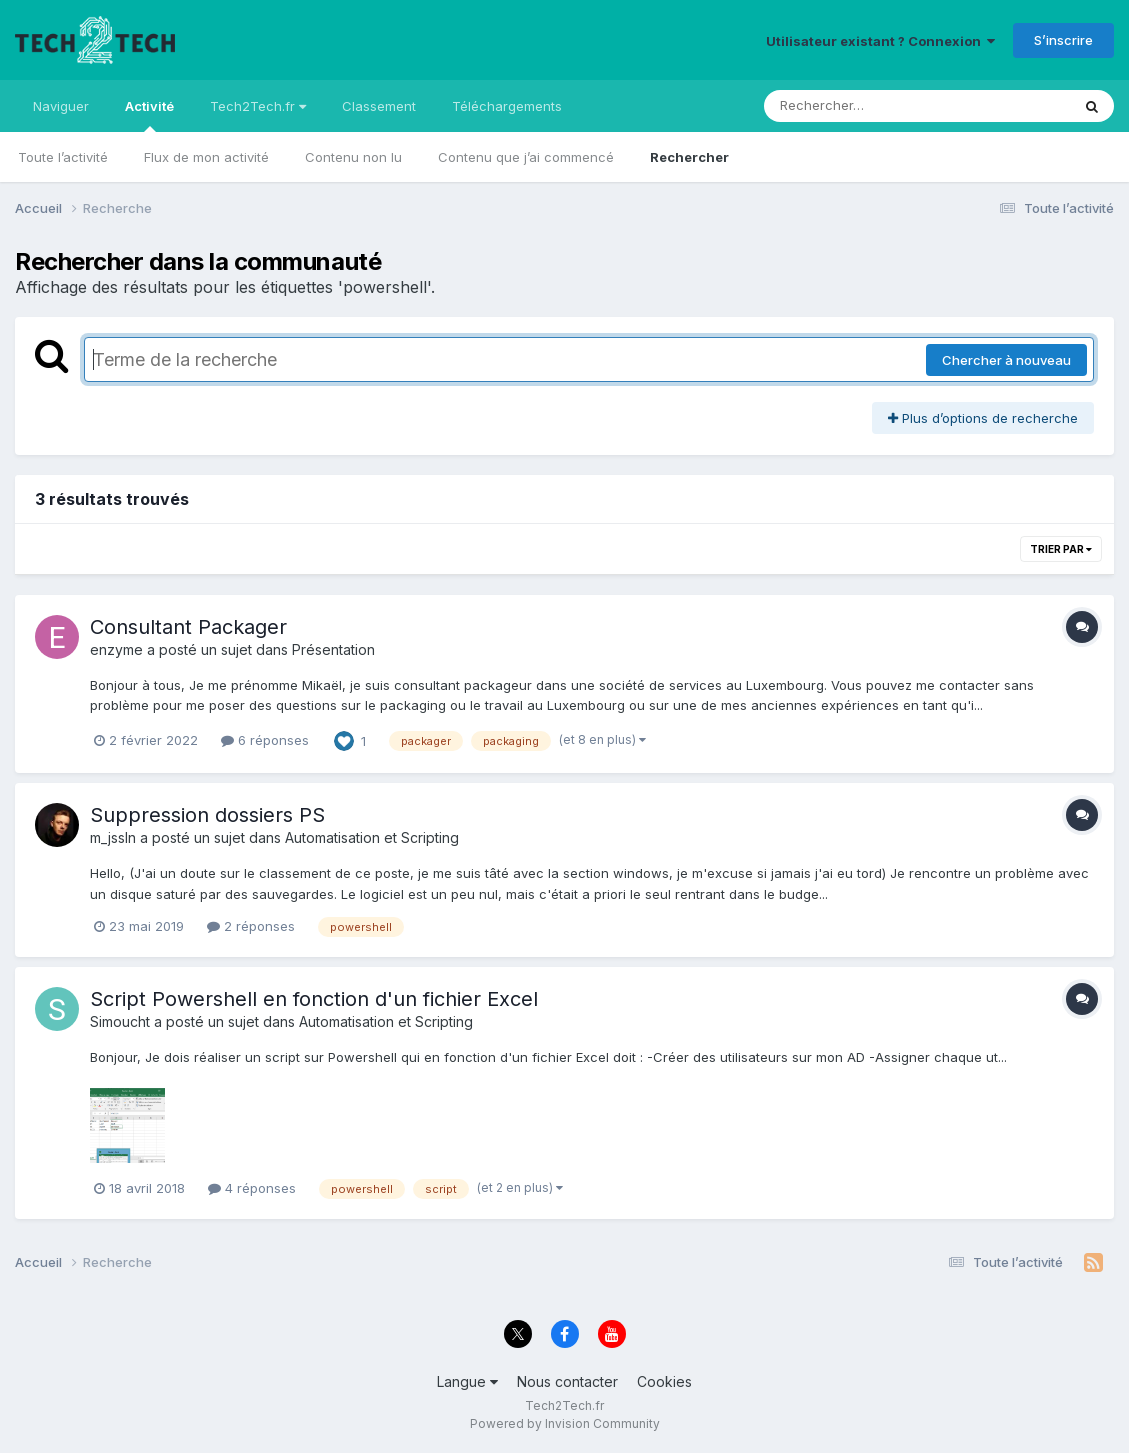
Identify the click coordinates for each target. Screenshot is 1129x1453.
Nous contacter (567, 1381)
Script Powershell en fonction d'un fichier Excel (314, 999)
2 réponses (251, 926)
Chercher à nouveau (1006, 360)
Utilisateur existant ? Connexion (880, 41)
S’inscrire (1063, 40)
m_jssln (113, 837)
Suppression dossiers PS (207, 815)
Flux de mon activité (206, 157)
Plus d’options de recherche (983, 418)
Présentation (333, 649)
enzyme (116, 649)
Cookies (664, 1381)
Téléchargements (507, 106)
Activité (149, 115)
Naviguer (61, 106)
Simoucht (120, 1021)
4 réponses (252, 1188)
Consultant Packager (188, 627)
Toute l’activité (63, 157)
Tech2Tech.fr (258, 106)
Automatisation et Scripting (372, 837)
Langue (467, 1381)
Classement (379, 106)
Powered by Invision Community (565, 1423)
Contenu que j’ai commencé (526, 157)
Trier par (1061, 549)
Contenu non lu (353, 157)
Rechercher (689, 157)
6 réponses (265, 740)
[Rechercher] (859, 106)
